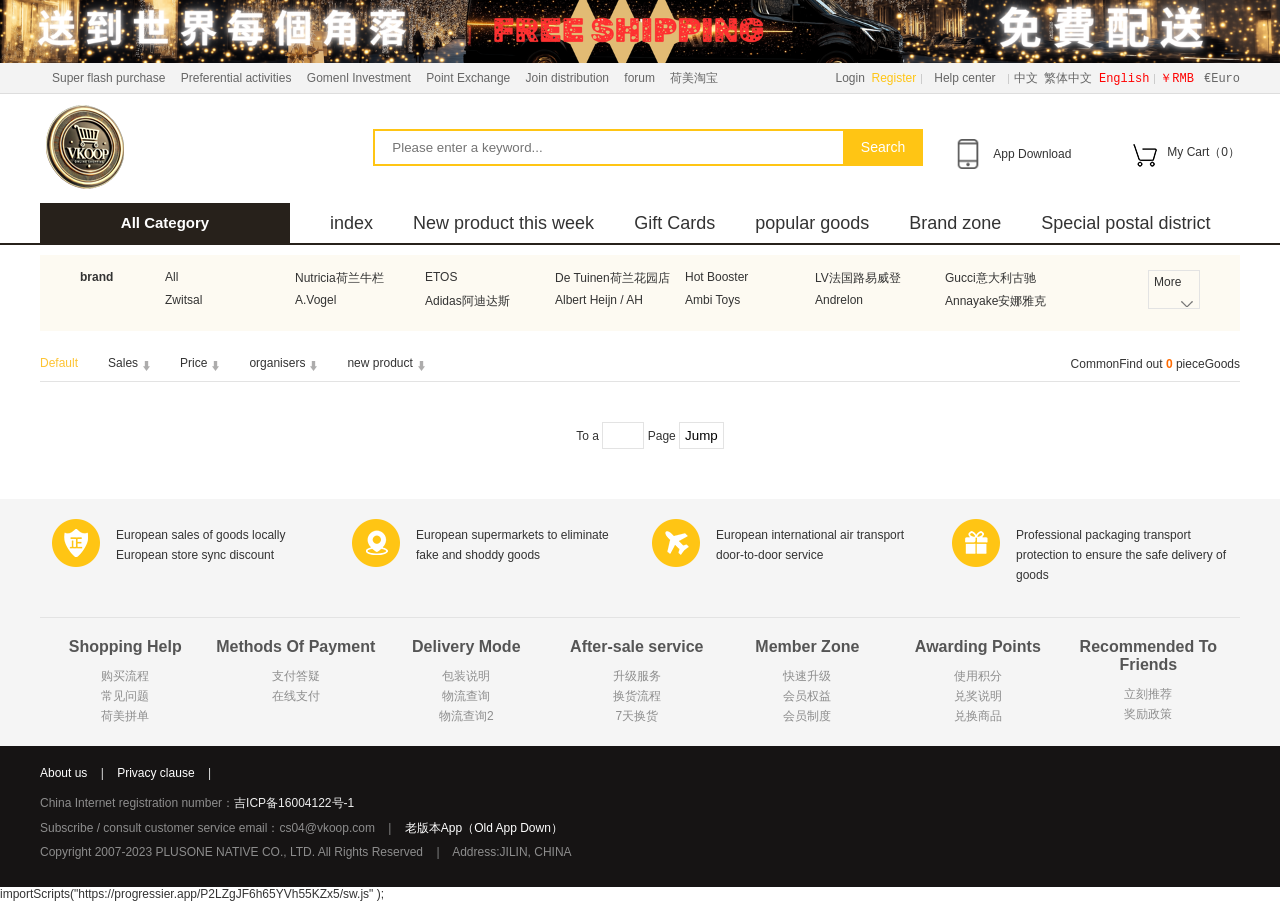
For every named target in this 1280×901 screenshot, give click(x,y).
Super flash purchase (108, 78)
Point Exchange (468, 78)
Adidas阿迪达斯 (467, 301)
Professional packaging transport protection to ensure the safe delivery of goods (1121, 555)
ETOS (441, 277)
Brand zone (955, 223)
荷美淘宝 (694, 78)
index (351, 223)
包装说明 (466, 676)
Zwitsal (183, 300)
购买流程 (125, 676)
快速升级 (807, 676)
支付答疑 (296, 676)
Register (894, 78)
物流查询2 (466, 716)
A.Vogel (315, 300)
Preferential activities (236, 78)
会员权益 (807, 696)
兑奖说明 (978, 696)
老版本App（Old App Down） (484, 828)
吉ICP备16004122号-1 (294, 803)
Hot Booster (716, 277)
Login (850, 78)
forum (639, 78)
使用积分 (978, 676)
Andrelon (839, 300)
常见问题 (125, 696)
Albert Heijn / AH (599, 300)
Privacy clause (155, 773)
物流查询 (466, 696)
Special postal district (1125, 223)
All (171, 277)
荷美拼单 (125, 716)
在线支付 (296, 696)
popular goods (812, 223)
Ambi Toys (712, 300)
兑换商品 (978, 716)
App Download (1032, 154)
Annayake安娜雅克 (995, 301)
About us (63, 773)
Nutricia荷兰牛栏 (339, 278)
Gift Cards (674, 223)
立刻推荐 (1148, 694)
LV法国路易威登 (858, 278)
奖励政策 (1148, 714)
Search (883, 147)
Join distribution (567, 78)
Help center (964, 78)
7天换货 (636, 716)
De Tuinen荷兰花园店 (612, 278)
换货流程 (637, 696)
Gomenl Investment (359, 78)
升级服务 (637, 676)
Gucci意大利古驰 (990, 278)
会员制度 (807, 716)
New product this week (503, 223)
